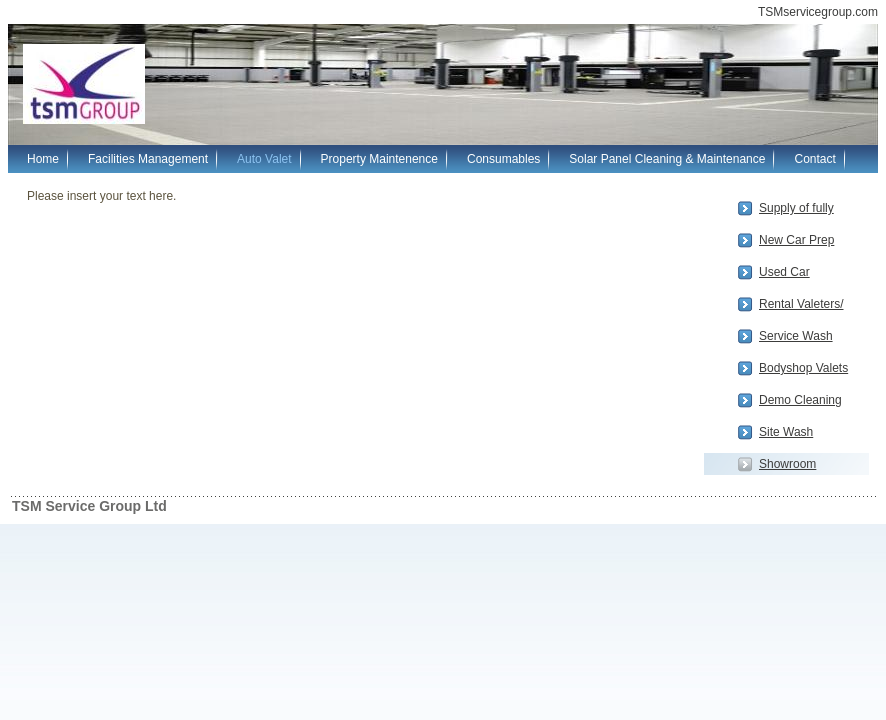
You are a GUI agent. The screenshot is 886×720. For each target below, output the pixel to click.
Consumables (503, 159)
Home (43, 159)
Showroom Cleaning (787, 466)
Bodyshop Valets (803, 368)
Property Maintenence (379, 159)
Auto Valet (264, 159)
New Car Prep (796, 240)
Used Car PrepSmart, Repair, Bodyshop (806, 274)
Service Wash (796, 336)
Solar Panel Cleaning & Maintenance (667, 159)
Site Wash (786, 432)
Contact (814, 159)
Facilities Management (148, 159)
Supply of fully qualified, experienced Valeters (796, 210)
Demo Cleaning (800, 400)
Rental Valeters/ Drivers (801, 306)
